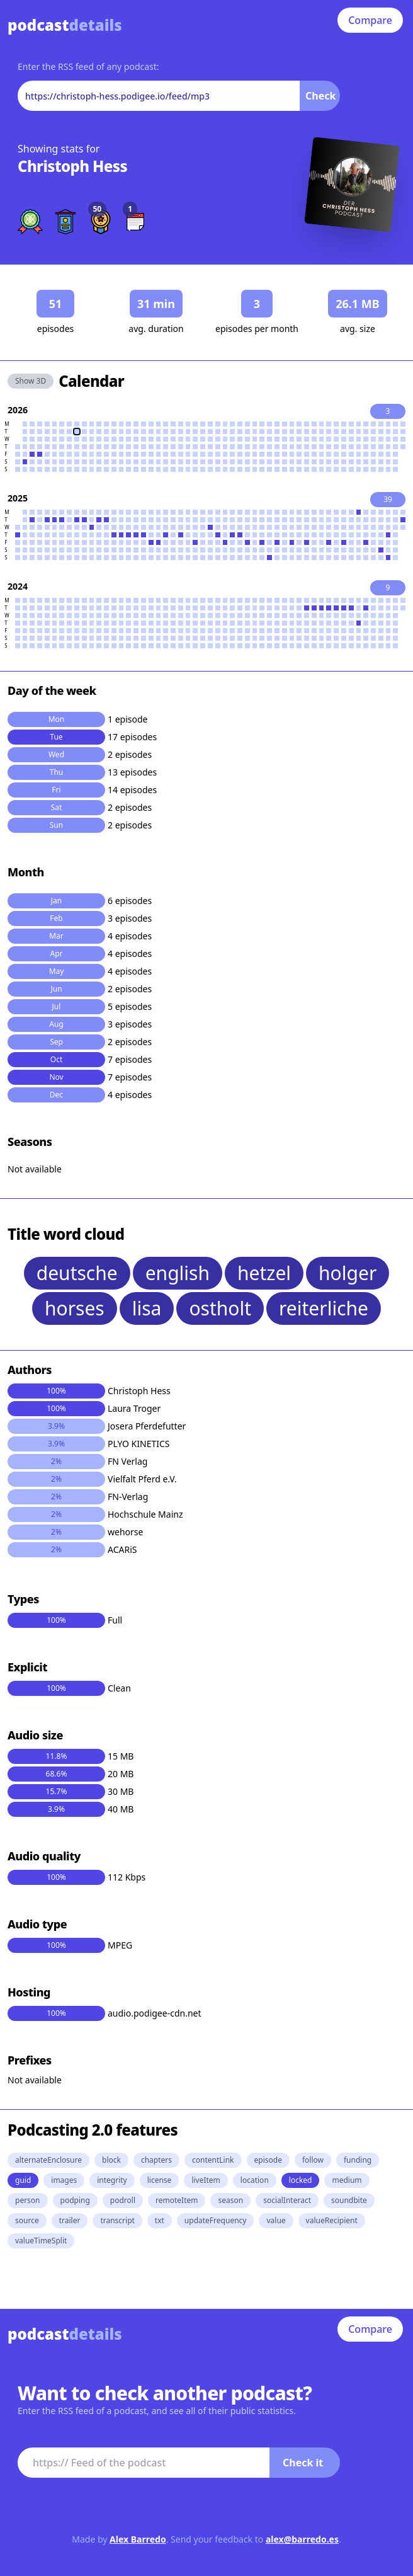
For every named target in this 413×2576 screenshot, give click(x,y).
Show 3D (30, 380)
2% (56, 1461)
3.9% (56, 1426)
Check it (303, 2463)
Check (320, 96)
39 (387, 499)
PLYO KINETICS (139, 1444)
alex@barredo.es (302, 2539)
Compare (370, 20)
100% (56, 1390)
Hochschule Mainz (145, 1514)
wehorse (125, 1532)
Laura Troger (134, 1408)
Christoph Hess (72, 166)
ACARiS (122, 1549)
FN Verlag (127, 1461)
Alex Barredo (138, 2539)
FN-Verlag (128, 1497)
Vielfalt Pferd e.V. (142, 1479)
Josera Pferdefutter (147, 1426)
